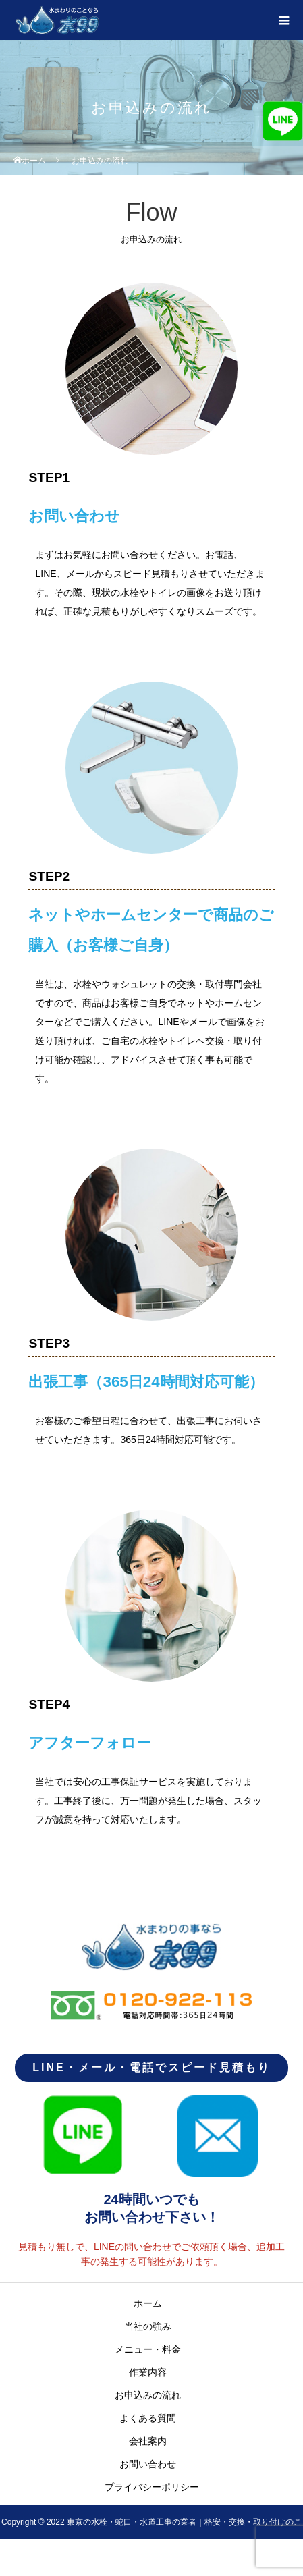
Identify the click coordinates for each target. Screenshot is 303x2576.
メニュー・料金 (148, 2349)
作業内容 (148, 2372)
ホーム (148, 2303)
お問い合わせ (147, 2464)
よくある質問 (147, 2418)
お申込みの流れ (148, 2395)
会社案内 (148, 2441)
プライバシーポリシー (152, 2487)
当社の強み (147, 2326)
